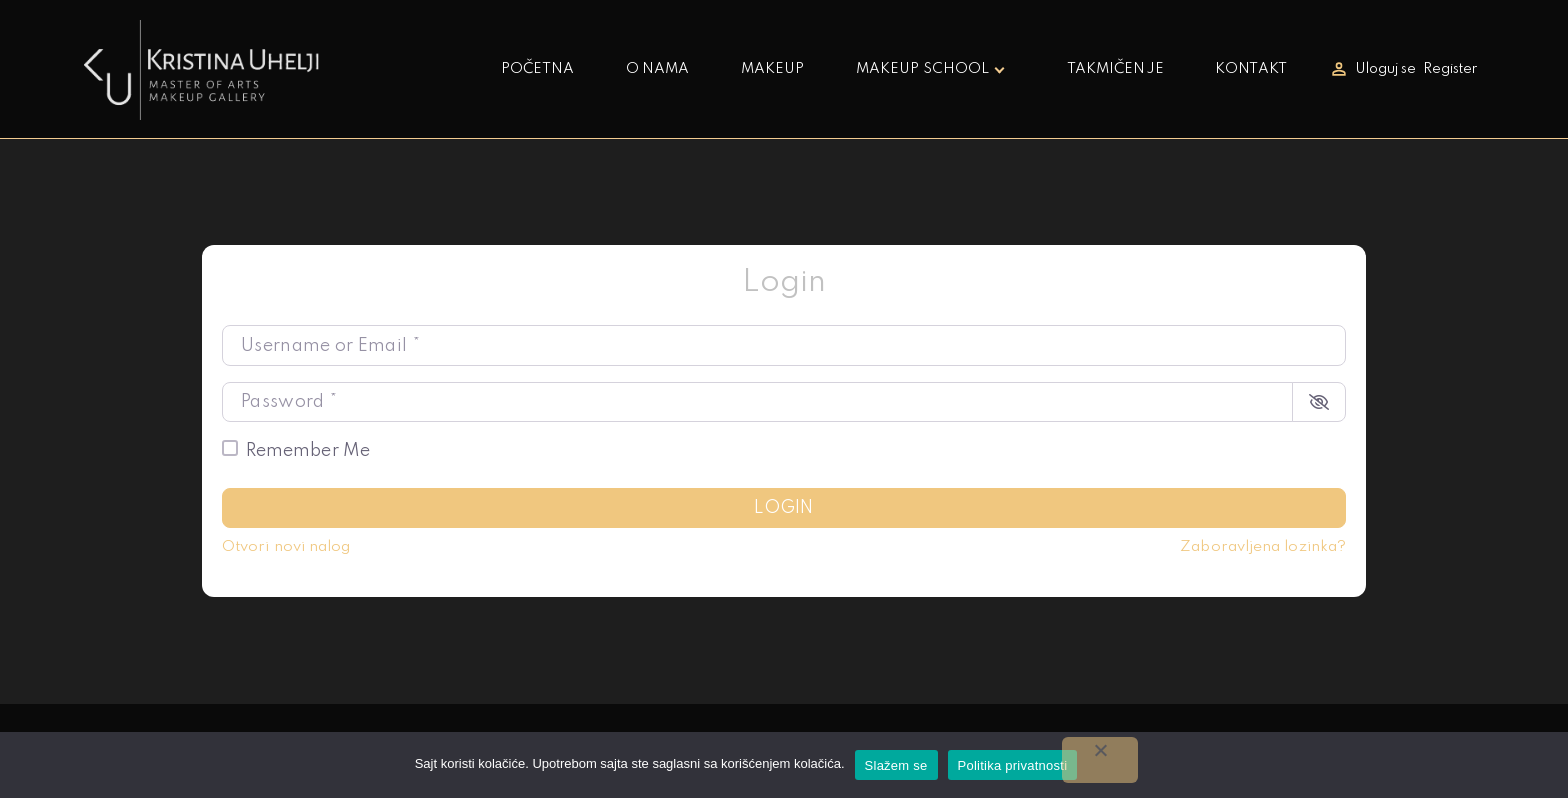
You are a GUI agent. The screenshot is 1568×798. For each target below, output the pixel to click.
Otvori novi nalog (286, 547)
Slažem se (896, 765)
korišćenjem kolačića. (783, 763)
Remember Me (308, 451)
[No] (1100, 760)
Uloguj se (1386, 69)
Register (1450, 69)
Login (784, 508)
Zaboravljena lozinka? (1263, 547)
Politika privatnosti (1013, 765)
